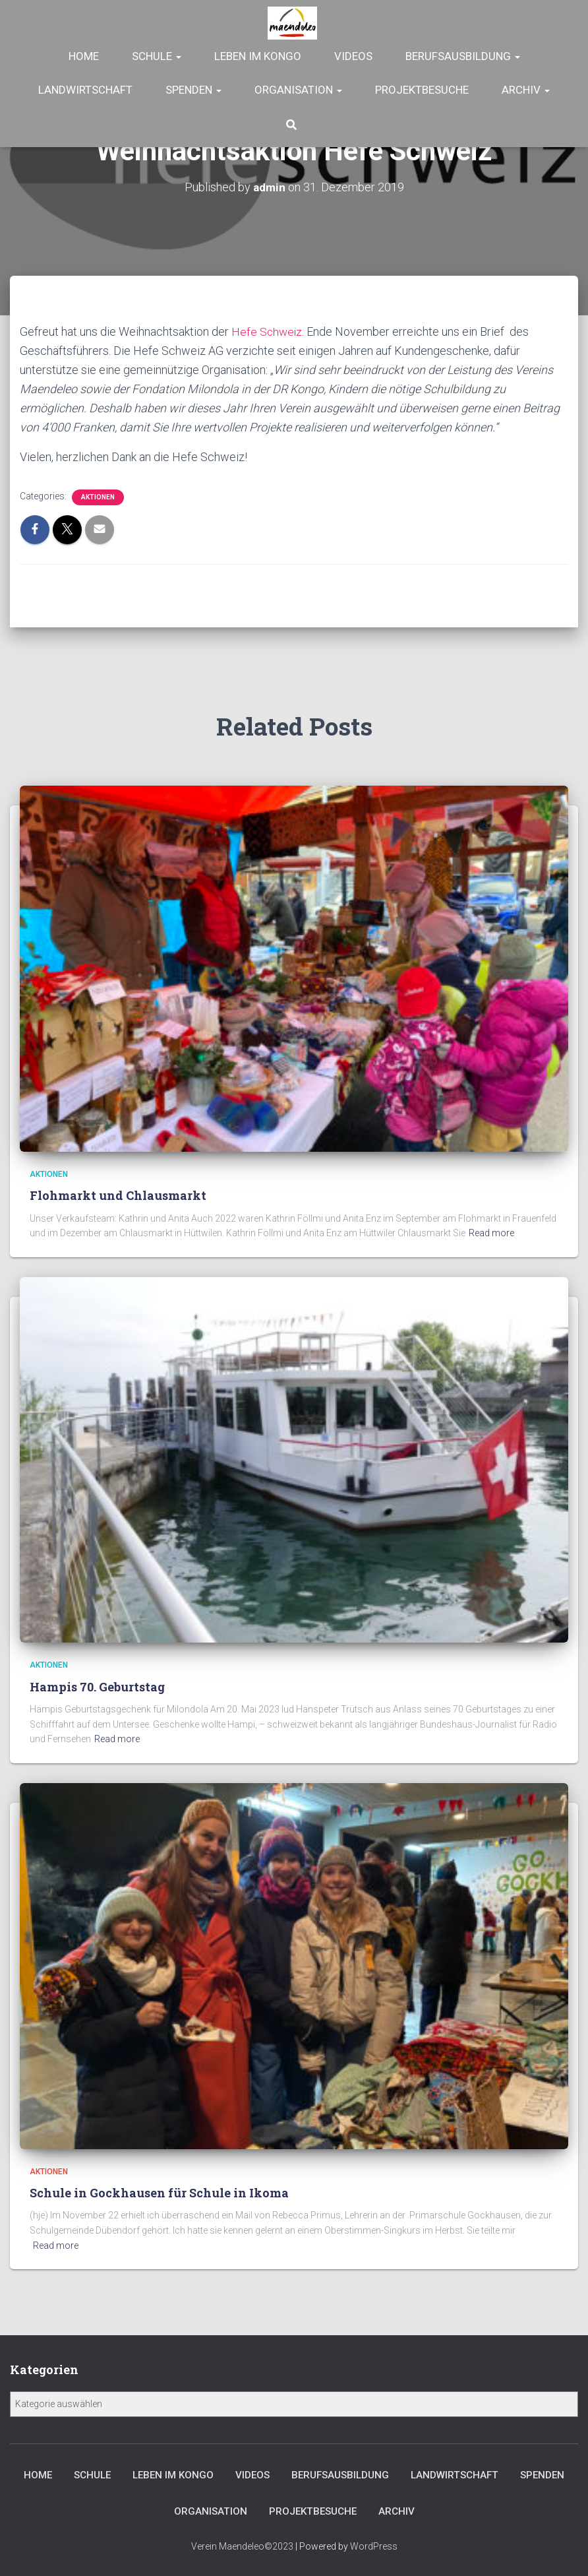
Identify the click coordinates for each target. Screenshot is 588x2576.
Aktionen (98, 497)
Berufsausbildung (462, 56)
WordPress (373, 2546)
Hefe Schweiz (267, 331)
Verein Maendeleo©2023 (242, 2546)
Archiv (526, 89)
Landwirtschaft (85, 89)
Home (84, 56)
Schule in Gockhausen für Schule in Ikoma (159, 2189)
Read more (491, 1229)
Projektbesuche (422, 89)
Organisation (298, 89)
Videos (353, 56)
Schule (156, 56)
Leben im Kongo (257, 56)
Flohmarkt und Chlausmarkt (118, 1192)
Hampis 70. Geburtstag (97, 1683)
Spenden (193, 89)
